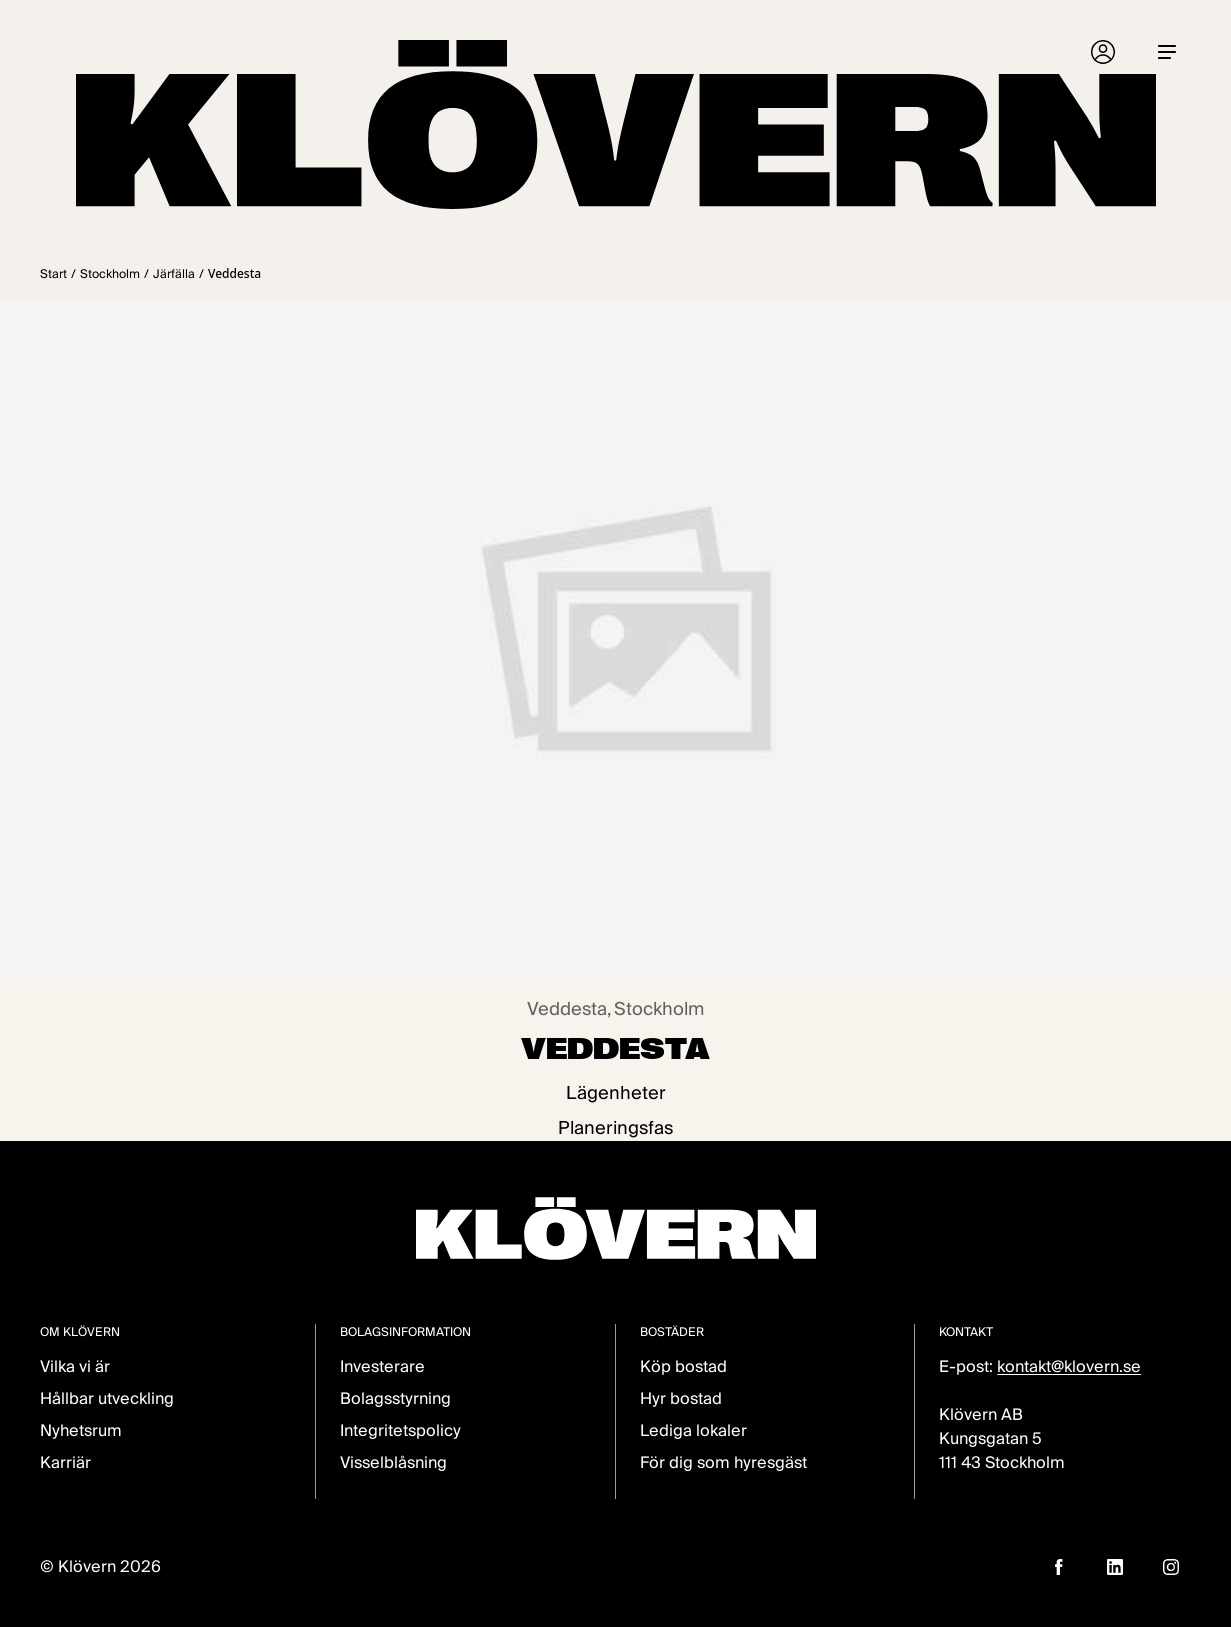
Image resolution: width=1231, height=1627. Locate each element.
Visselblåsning (393, 1462)
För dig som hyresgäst (723, 1462)
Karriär (65, 1462)
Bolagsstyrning (395, 1398)
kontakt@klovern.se (1069, 1366)
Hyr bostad (681, 1398)
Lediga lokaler (693, 1430)
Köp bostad (683, 1366)
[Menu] (1167, 52)
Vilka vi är (75, 1366)
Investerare (382, 1366)
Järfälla (174, 273)
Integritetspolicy (400, 1430)
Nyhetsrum (81, 1430)
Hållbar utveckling (107, 1398)
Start (53, 273)
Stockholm (110, 273)
